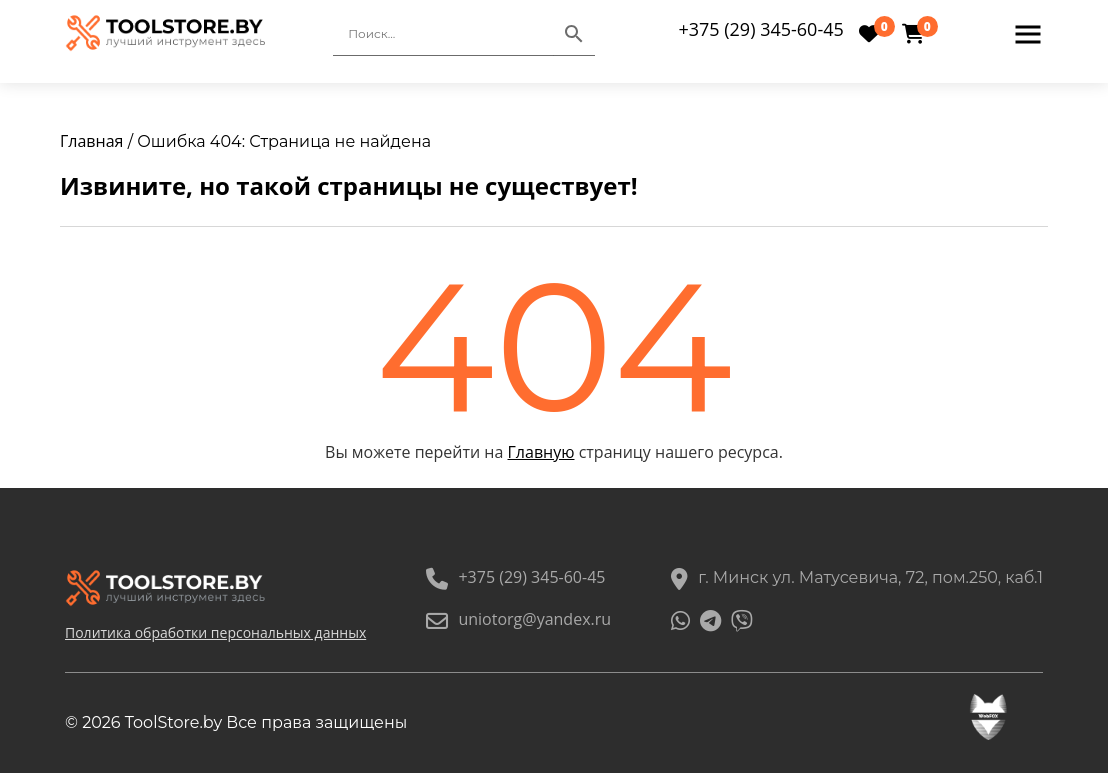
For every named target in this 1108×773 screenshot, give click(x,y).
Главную (541, 452)
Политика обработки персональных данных (215, 632)
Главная (91, 141)
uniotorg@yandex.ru (518, 619)
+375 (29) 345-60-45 (760, 29)
